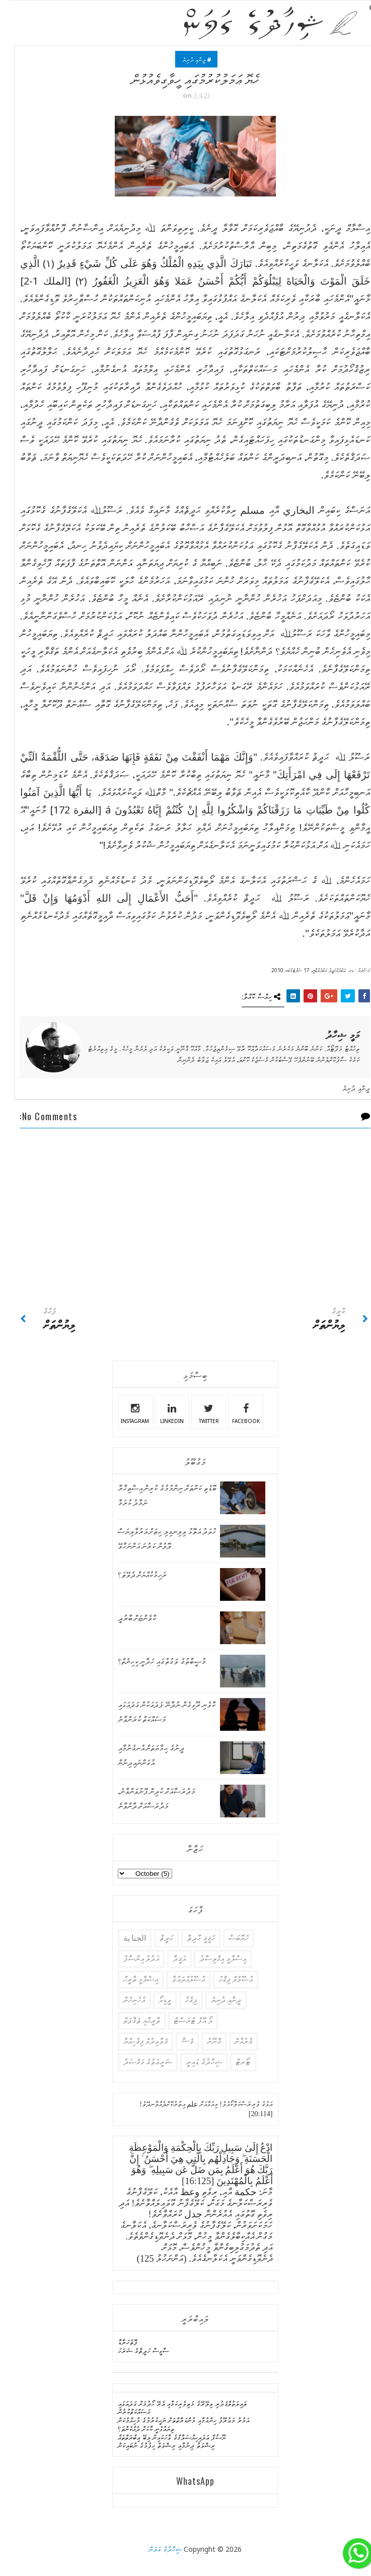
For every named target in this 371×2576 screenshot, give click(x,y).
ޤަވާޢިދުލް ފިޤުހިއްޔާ (136, 2041)
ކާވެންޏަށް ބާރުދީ (127, 1618)
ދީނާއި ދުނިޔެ (184, 59)
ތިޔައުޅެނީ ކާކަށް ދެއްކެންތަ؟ (136, 2428)
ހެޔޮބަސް (229, 1938)
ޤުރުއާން (234, 2041)
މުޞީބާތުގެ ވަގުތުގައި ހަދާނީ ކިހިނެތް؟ (152, 1661)
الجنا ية (125, 1938)
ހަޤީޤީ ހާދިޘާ (191, 1938)
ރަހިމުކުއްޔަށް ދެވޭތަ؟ (133, 1575)
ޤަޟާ (178, 2041)
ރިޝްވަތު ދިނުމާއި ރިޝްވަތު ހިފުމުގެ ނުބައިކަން (156, 2445)
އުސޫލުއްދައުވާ (178, 1979)
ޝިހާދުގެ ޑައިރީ (194, 2062)
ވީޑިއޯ (155, 2000)
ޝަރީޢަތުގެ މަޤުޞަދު (138, 2062)
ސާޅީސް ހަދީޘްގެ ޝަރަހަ (133, 2350)
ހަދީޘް (157, 1938)
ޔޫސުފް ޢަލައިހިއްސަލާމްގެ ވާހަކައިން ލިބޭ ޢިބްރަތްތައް (162, 2437)
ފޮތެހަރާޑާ (118, 2342)
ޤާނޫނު (204, 2041)
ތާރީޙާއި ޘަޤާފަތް (132, 2020)
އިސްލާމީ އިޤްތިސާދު (213, 1958)
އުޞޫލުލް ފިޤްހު (226, 1979)
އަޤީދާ (169, 1958)
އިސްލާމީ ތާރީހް (131, 1979)
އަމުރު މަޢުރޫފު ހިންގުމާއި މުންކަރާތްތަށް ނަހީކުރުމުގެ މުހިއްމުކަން (174, 2420)
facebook (236, 1412)
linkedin (162, 1412)
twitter (199, 1412)
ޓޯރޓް (233, 2062)
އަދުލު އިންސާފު (132, 1958)
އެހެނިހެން (124, 2000)
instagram (125, 1412)
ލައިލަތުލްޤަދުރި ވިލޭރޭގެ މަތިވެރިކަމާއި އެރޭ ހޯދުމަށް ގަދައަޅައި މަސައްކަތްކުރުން (172, 2408)
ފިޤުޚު (181, 2000)
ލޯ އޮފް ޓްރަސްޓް (183, 2020)
